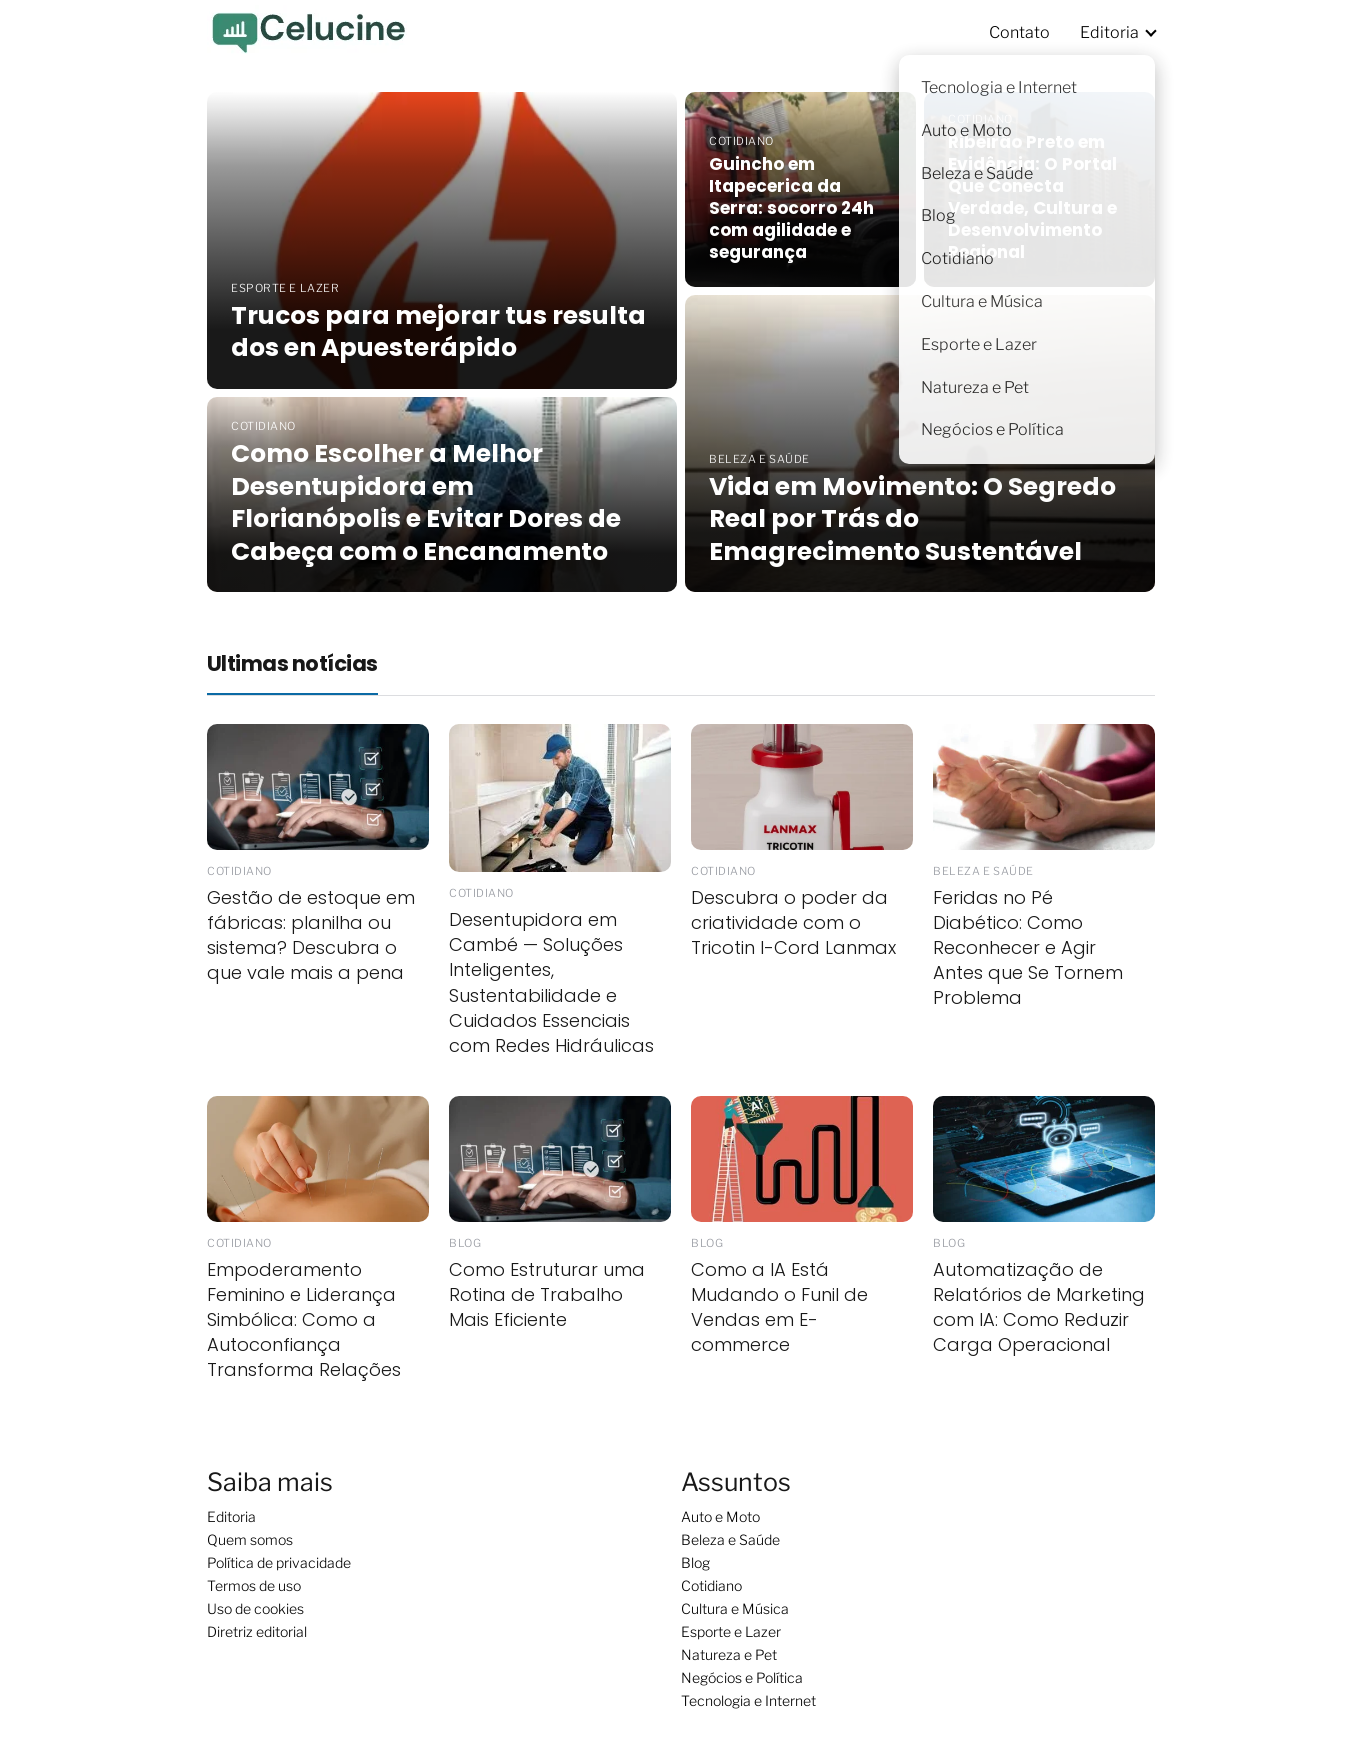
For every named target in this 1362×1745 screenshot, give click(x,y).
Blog (695, 1562)
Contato (1019, 32)
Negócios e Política (742, 1677)
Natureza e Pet (729, 1654)
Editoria (1109, 32)
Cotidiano (711, 1585)
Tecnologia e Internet (748, 1700)
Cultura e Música (735, 1608)
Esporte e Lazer (731, 1631)
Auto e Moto (720, 1516)
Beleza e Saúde (730, 1539)
